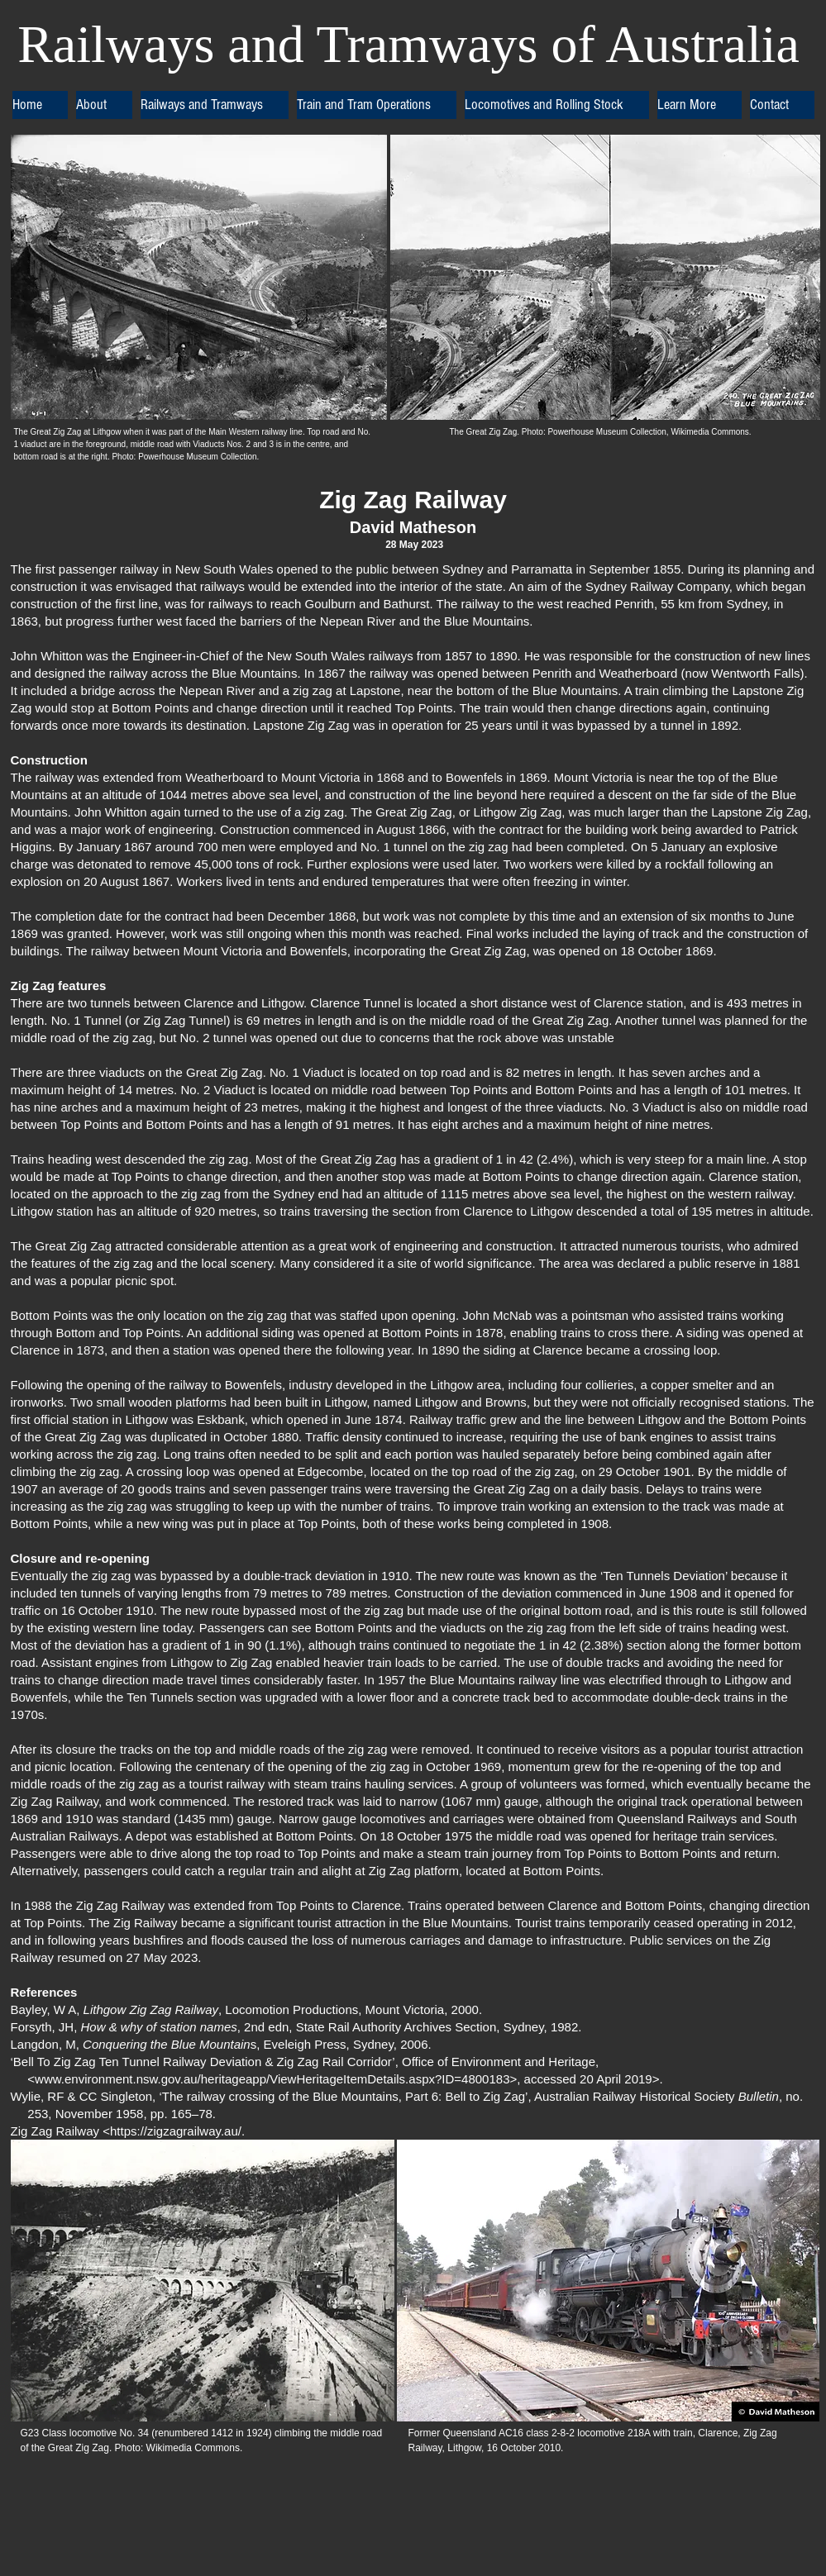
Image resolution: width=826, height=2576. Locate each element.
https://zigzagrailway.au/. (177, 2131)
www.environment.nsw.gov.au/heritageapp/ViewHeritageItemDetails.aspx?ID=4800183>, (277, 2079)
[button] (104, 105)
